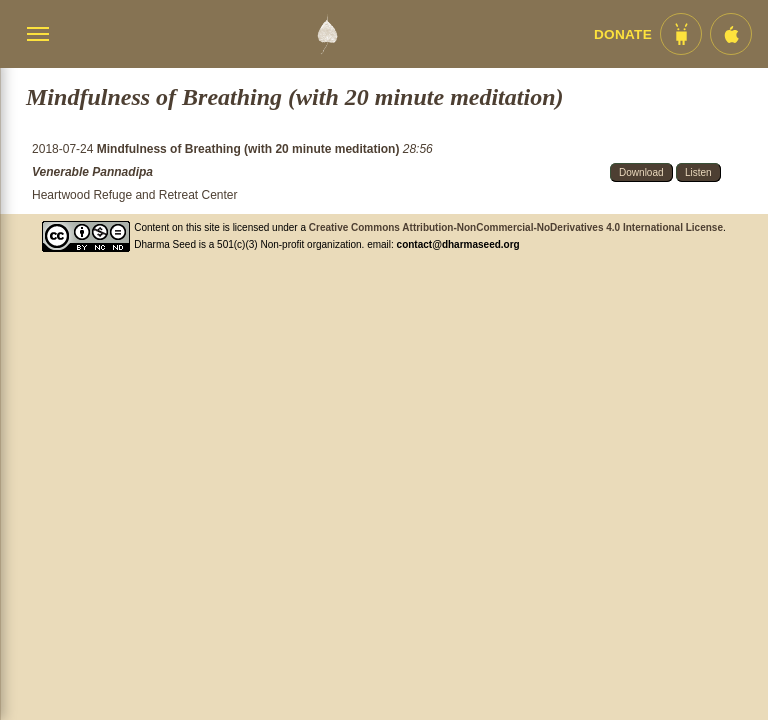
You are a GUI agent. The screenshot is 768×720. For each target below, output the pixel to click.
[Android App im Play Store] (681, 34)
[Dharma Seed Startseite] (327, 34)
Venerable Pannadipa (92, 172)
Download (641, 172)
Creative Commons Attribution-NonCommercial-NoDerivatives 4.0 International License (516, 227)
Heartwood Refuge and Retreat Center (134, 195)
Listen (698, 172)
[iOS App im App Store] (731, 34)
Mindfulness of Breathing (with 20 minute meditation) (250, 149)
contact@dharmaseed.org (458, 244)
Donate (623, 34)
